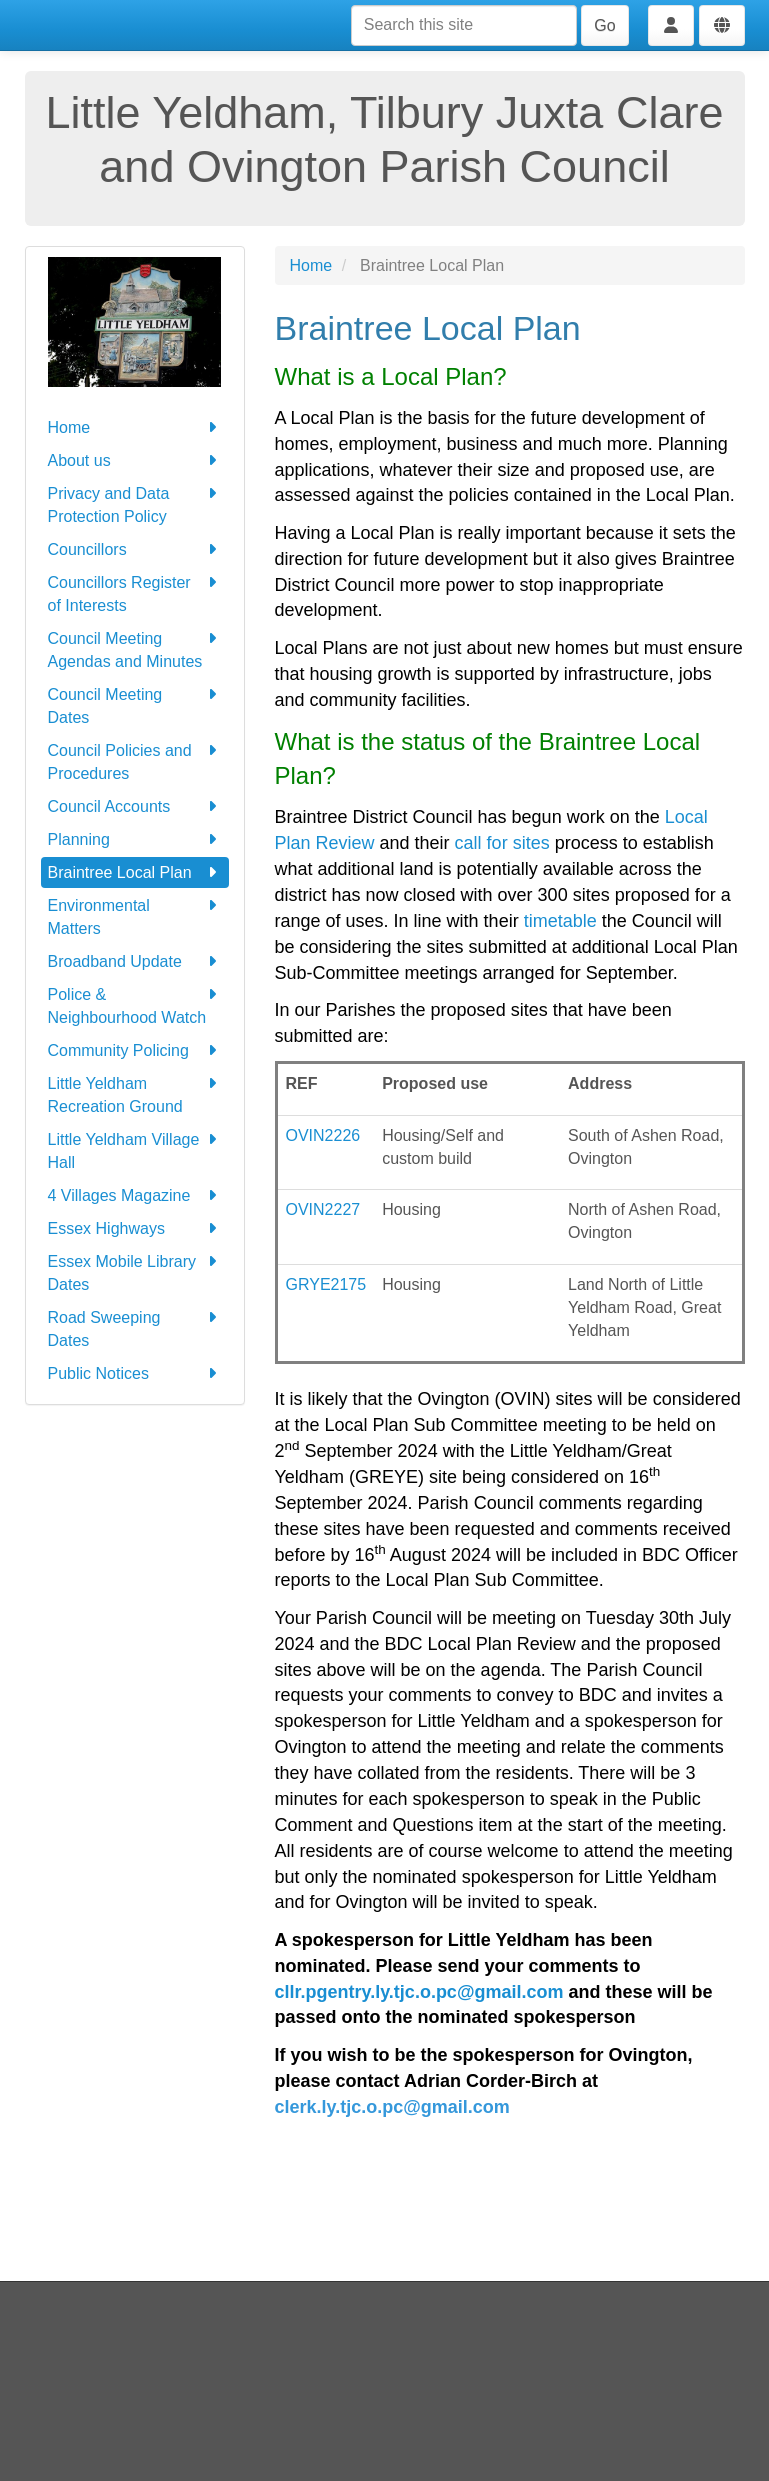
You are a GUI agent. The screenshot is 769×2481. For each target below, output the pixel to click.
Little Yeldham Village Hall (135, 1149)
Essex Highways (135, 1228)
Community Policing (135, 1050)
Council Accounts (135, 806)
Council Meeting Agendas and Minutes (135, 648)
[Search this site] (464, 25)
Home (135, 427)
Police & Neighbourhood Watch (135, 1004)
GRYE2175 (326, 1284)
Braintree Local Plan (135, 872)
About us (135, 460)
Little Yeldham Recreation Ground (135, 1093)
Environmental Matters (135, 915)
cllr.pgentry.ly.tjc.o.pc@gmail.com (419, 1992)
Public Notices (135, 1373)
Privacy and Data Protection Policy (135, 503)
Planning (135, 839)
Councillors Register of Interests (135, 592)
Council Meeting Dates (135, 704)
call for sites (505, 843)
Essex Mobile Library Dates (135, 1271)
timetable (560, 921)
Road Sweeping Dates (135, 1327)
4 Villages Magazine (135, 1195)
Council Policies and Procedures (135, 760)
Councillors (135, 549)
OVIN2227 (323, 1209)
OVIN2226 (323, 1135)
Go (604, 25)
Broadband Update (135, 961)
